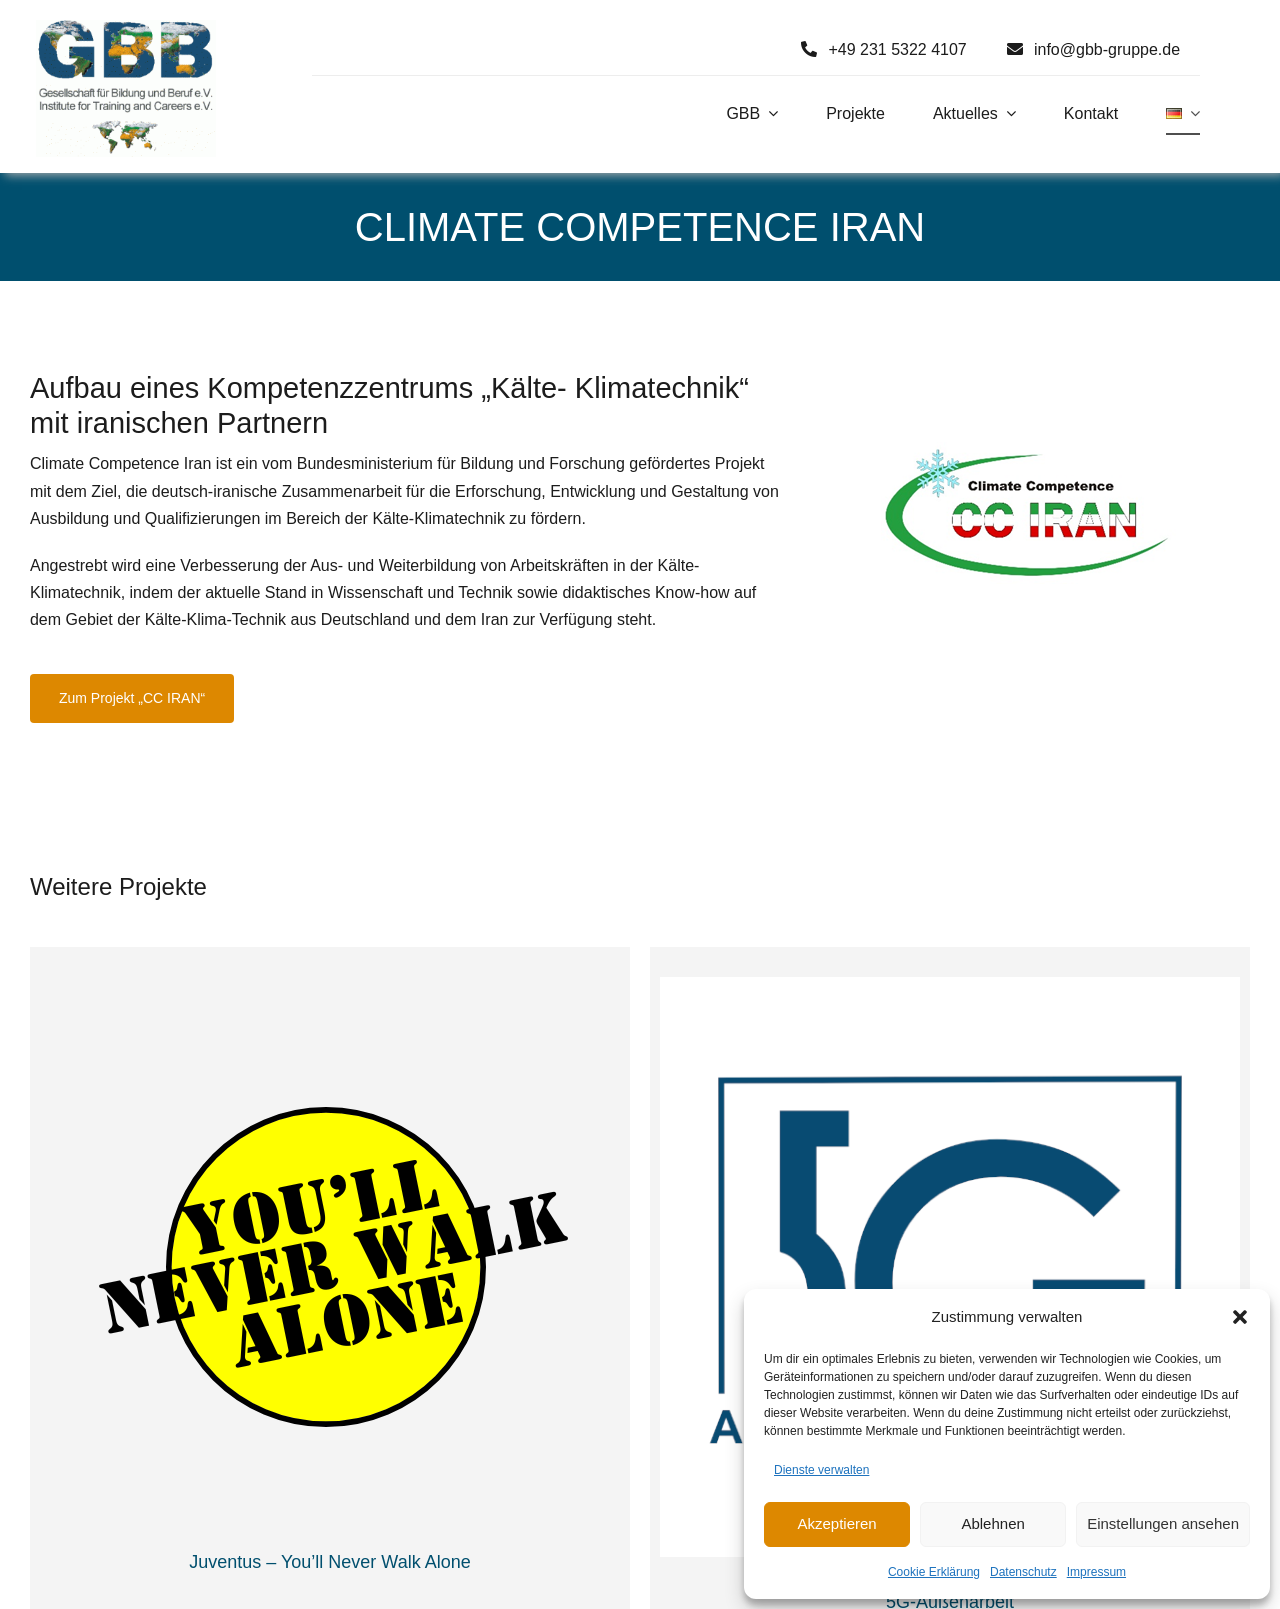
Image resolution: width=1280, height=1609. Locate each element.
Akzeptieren (836, 1523)
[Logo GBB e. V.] (126, 27)
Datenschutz (1023, 1572)
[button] (1240, 1317)
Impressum (1096, 1572)
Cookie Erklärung (934, 1572)
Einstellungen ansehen (1163, 1523)
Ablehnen (992, 1523)
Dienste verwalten (821, 1470)
